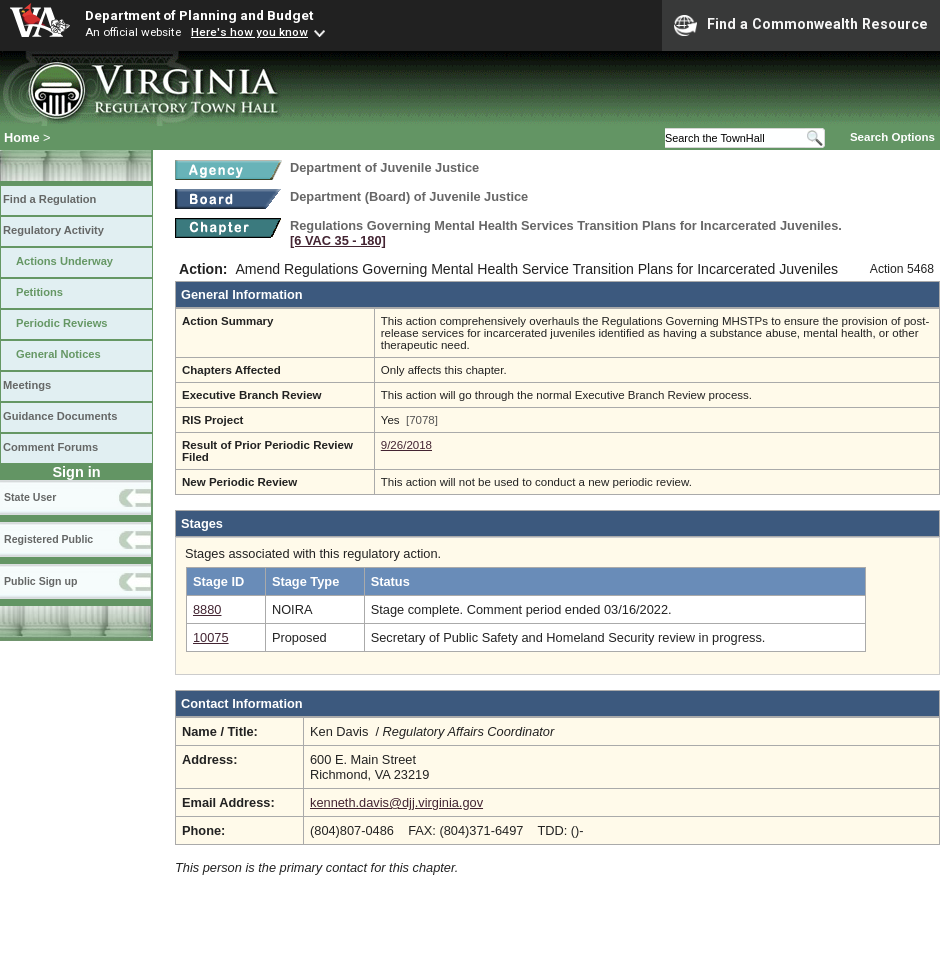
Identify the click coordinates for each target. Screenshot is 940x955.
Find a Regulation (49, 199)
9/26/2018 (406, 445)
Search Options (892, 137)
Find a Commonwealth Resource (801, 25)
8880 (207, 609)
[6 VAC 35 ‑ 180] (338, 240)
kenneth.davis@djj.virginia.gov (396, 802)
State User (30, 497)
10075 (211, 637)
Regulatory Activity (53, 230)
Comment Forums (50, 447)
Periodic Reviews (62, 323)
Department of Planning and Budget (199, 15)
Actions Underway (64, 261)
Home (22, 137)
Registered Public (48, 539)
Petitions (39, 292)
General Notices (58, 354)
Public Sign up (40, 581)
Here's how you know (249, 32)
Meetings (27, 385)
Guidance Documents (60, 416)
